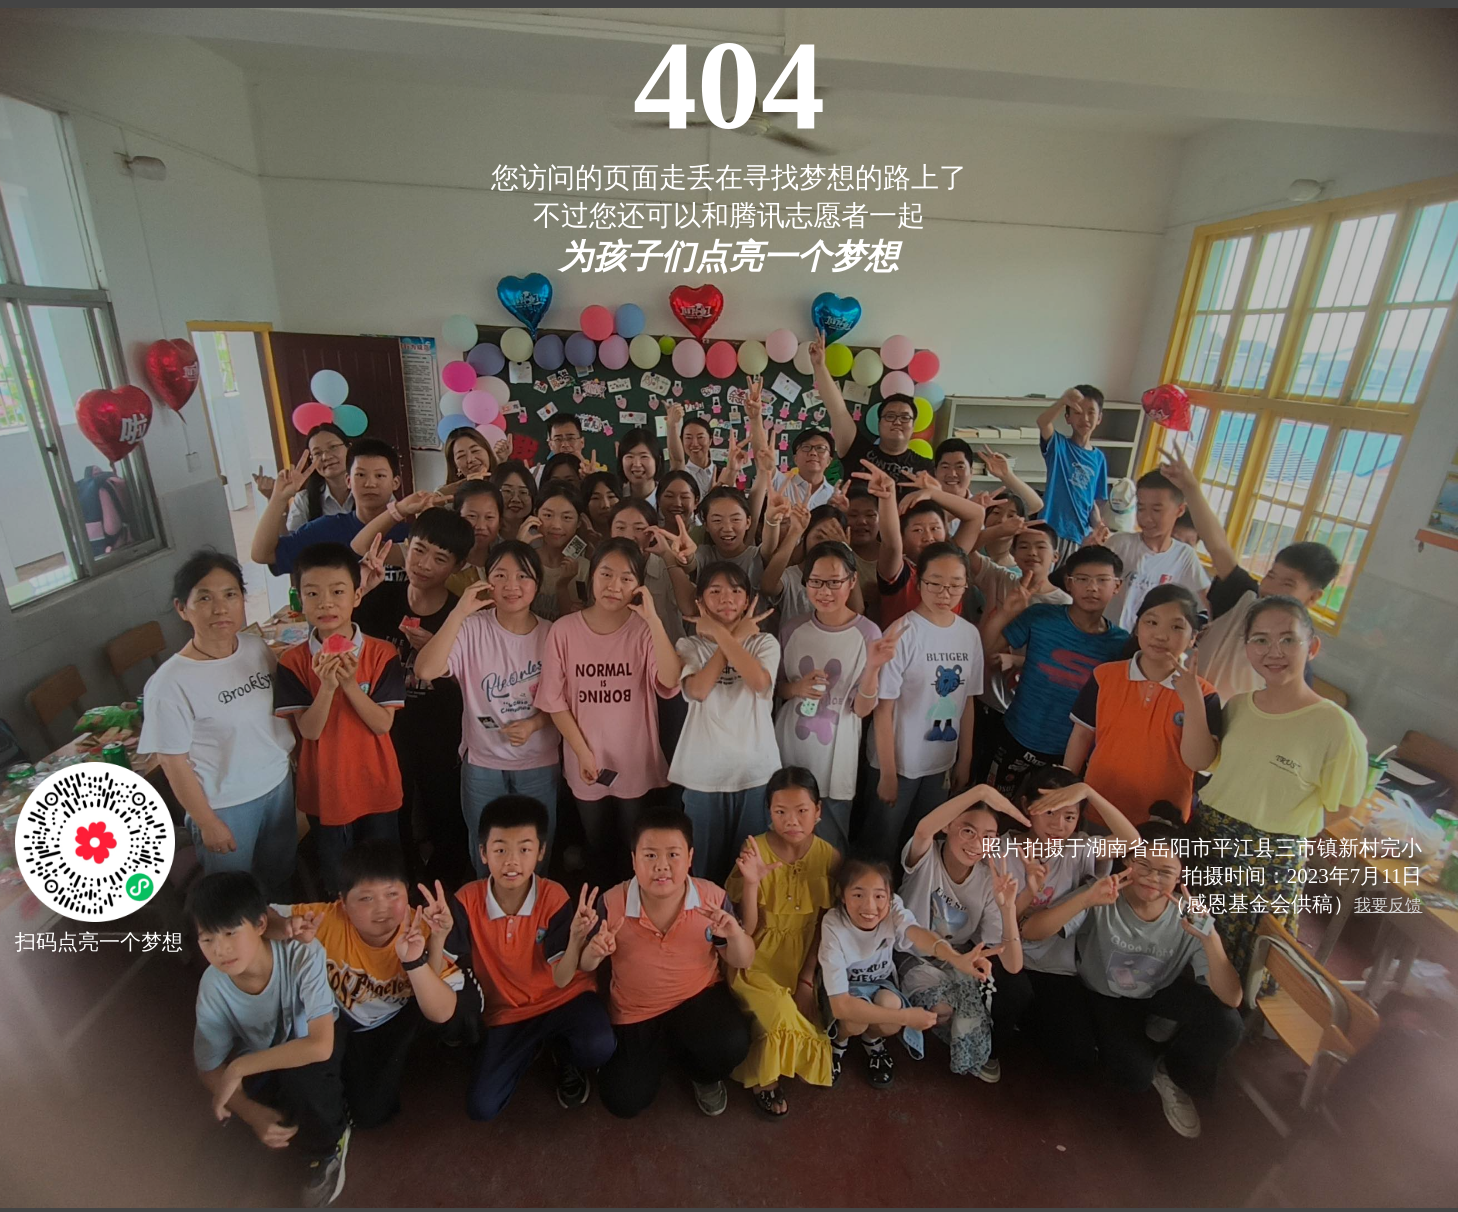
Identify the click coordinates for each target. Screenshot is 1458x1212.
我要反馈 (1388, 905)
